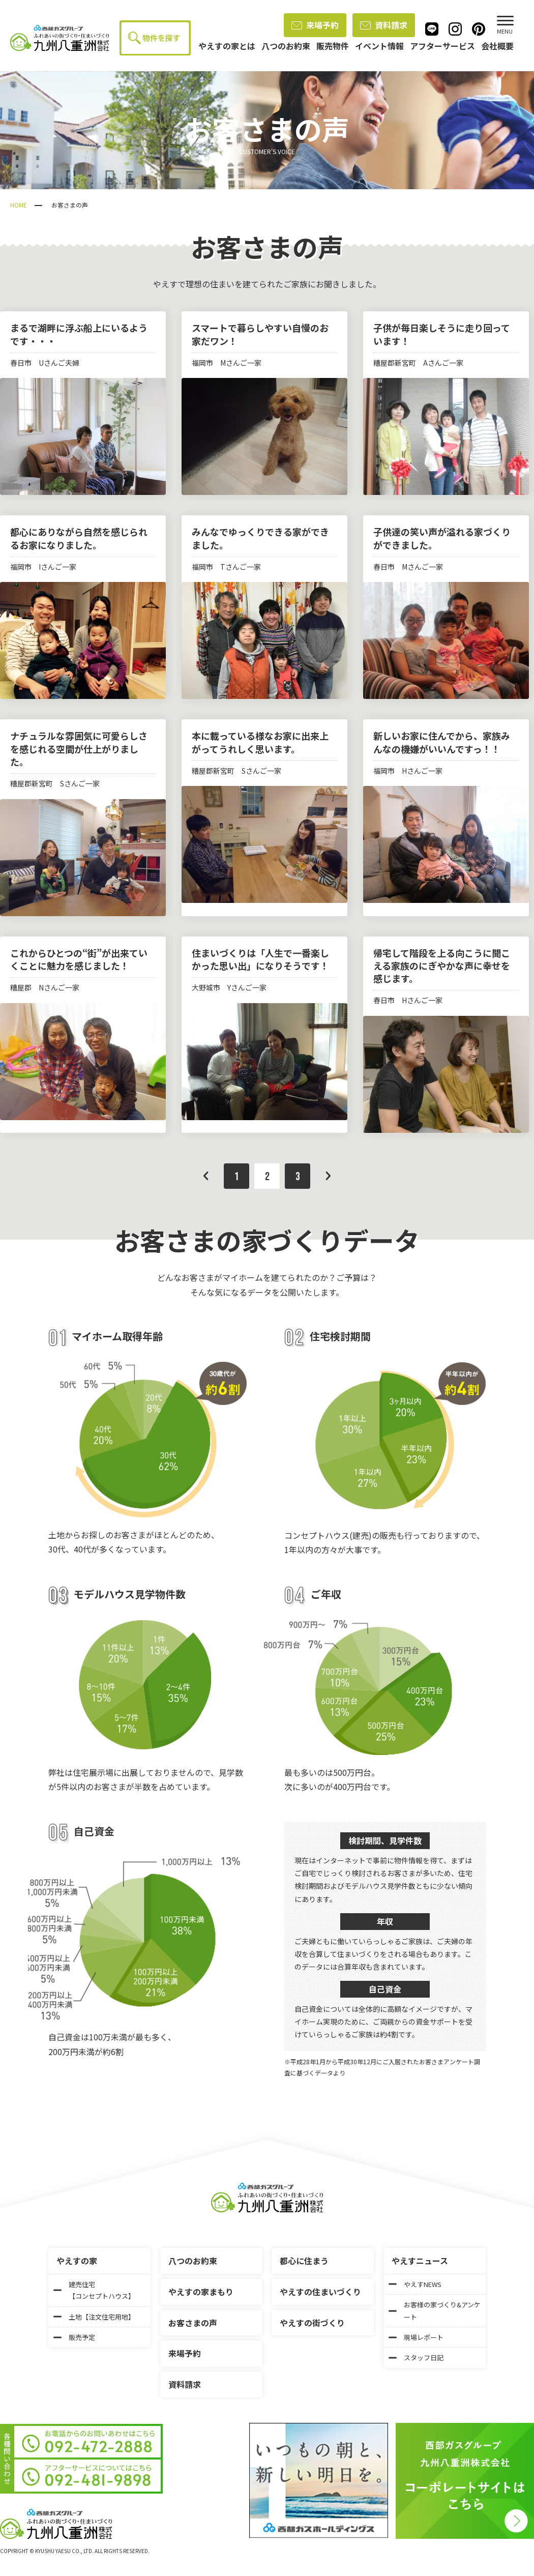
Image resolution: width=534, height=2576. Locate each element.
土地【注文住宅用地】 (94, 2317)
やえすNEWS (415, 2284)
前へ (206, 1176)
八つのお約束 (192, 2261)
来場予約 (315, 25)
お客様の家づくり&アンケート (435, 2310)
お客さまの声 (192, 2323)
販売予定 (74, 2337)
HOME (18, 204)
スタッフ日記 (416, 2357)
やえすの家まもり (200, 2292)
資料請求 (383, 25)
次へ (328, 1176)
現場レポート (416, 2337)
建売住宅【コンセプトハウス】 (94, 2290)
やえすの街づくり (312, 2323)
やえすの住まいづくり (320, 2292)
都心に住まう (304, 2261)
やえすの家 (76, 2261)
